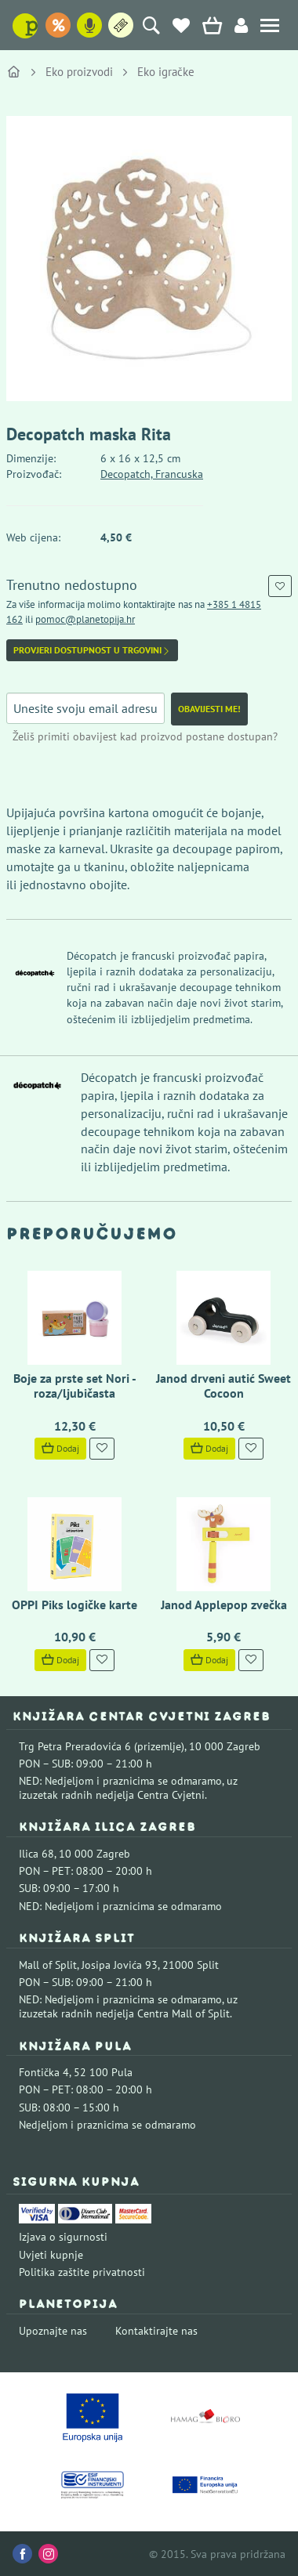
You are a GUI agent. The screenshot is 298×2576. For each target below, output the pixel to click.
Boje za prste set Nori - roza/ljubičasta (74, 1385)
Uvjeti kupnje (51, 2255)
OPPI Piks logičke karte (74, 1604)
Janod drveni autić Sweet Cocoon (223, 1385)
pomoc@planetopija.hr (85, 619)
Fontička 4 (44, 2072)
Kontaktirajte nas (156, 2331)
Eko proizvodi (79, 71)
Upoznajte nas (53, 2331)
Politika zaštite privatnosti (82, 2272)
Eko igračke (165, 71)
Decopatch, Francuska (151, 474)
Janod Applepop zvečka (224, 1604)
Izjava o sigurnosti (63, 2237)
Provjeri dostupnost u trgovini (92, 650)
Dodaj (60, 1448)
